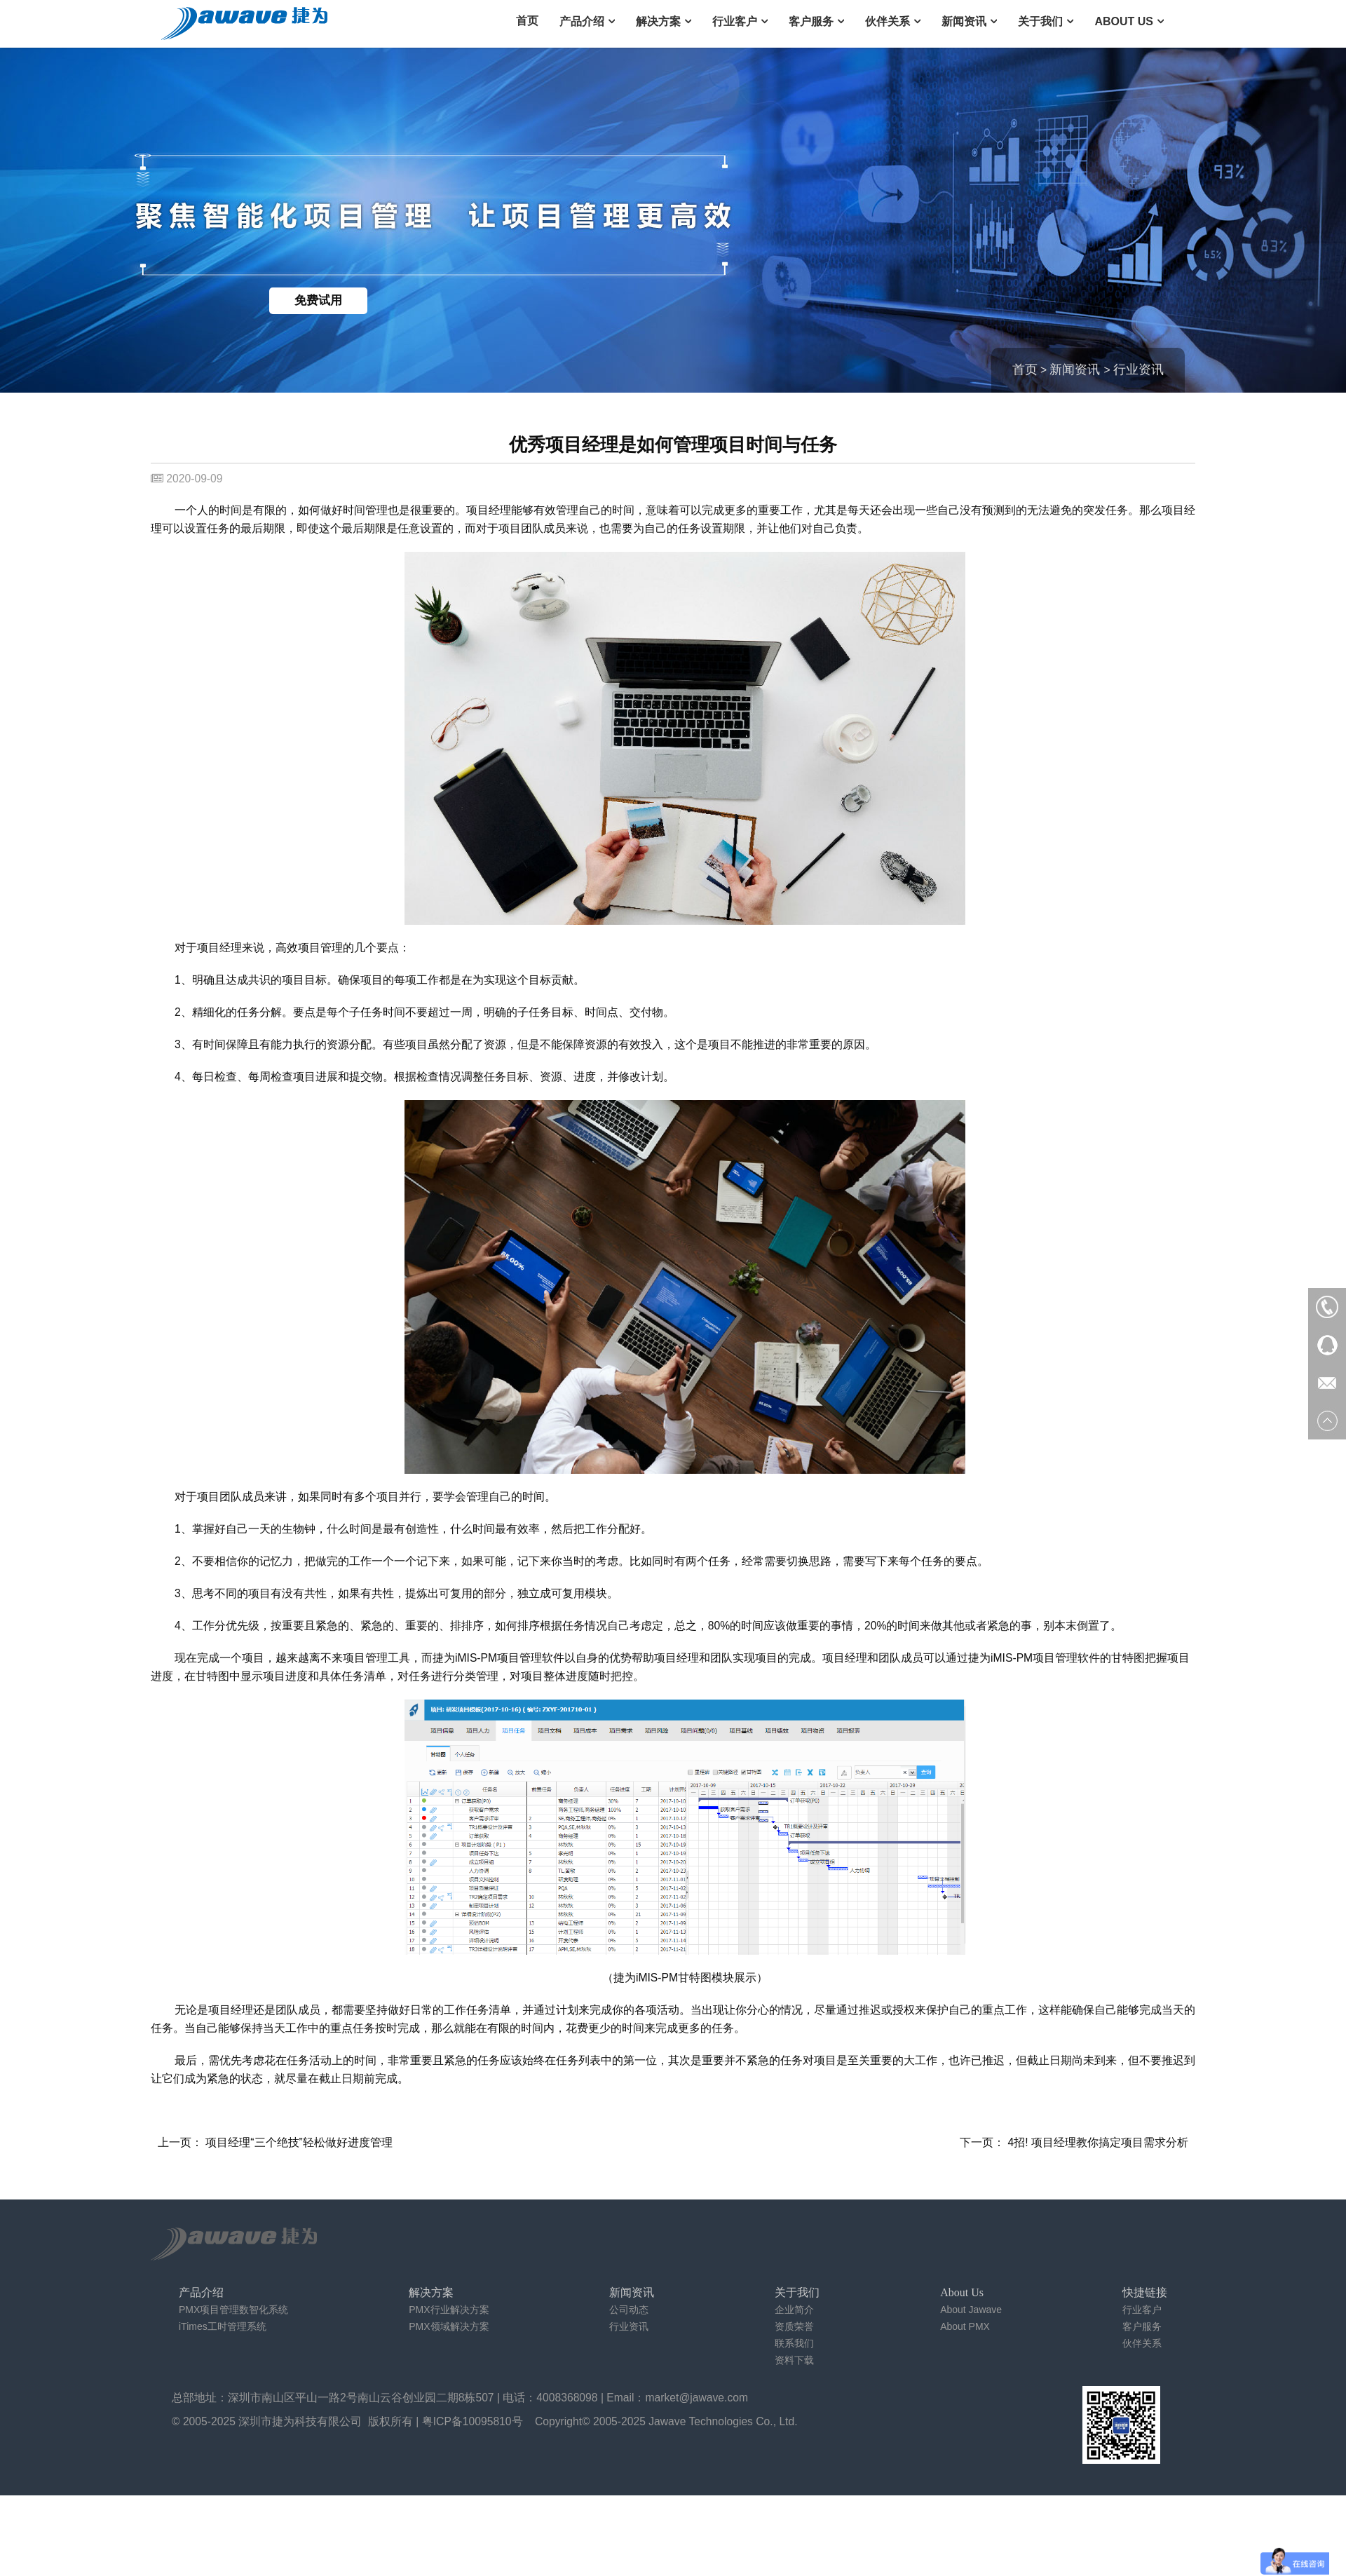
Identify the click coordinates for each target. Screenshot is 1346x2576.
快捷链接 (1144, 2292)
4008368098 (566, 2398)
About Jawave (971, 2309)
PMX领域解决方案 (449, 2326)
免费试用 (318, 300)
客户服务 (811, 21)
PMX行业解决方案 (449, 2309)
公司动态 (628, 2309)
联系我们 (794, 2343)
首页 (527, 21)
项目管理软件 (530, 1658)
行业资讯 (1138, 369)
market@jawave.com (697, 2398)
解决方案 (658, 21)
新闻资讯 (963, 21)
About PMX (965, 2326)
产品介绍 (581, 21)
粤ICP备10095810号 (472, 2421)
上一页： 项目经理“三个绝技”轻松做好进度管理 (275, 2142)
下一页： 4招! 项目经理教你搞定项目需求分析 (1074, 2142)
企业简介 (794, 2309)
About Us (1123, 21)
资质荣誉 (794, 2326)
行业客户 (734, 21)
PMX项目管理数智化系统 (233, 2309)
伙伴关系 (887, 21)
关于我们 (1040, 21)
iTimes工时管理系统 (222, 2326)
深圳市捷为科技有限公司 (300, 2421)
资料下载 (794, 2360)
